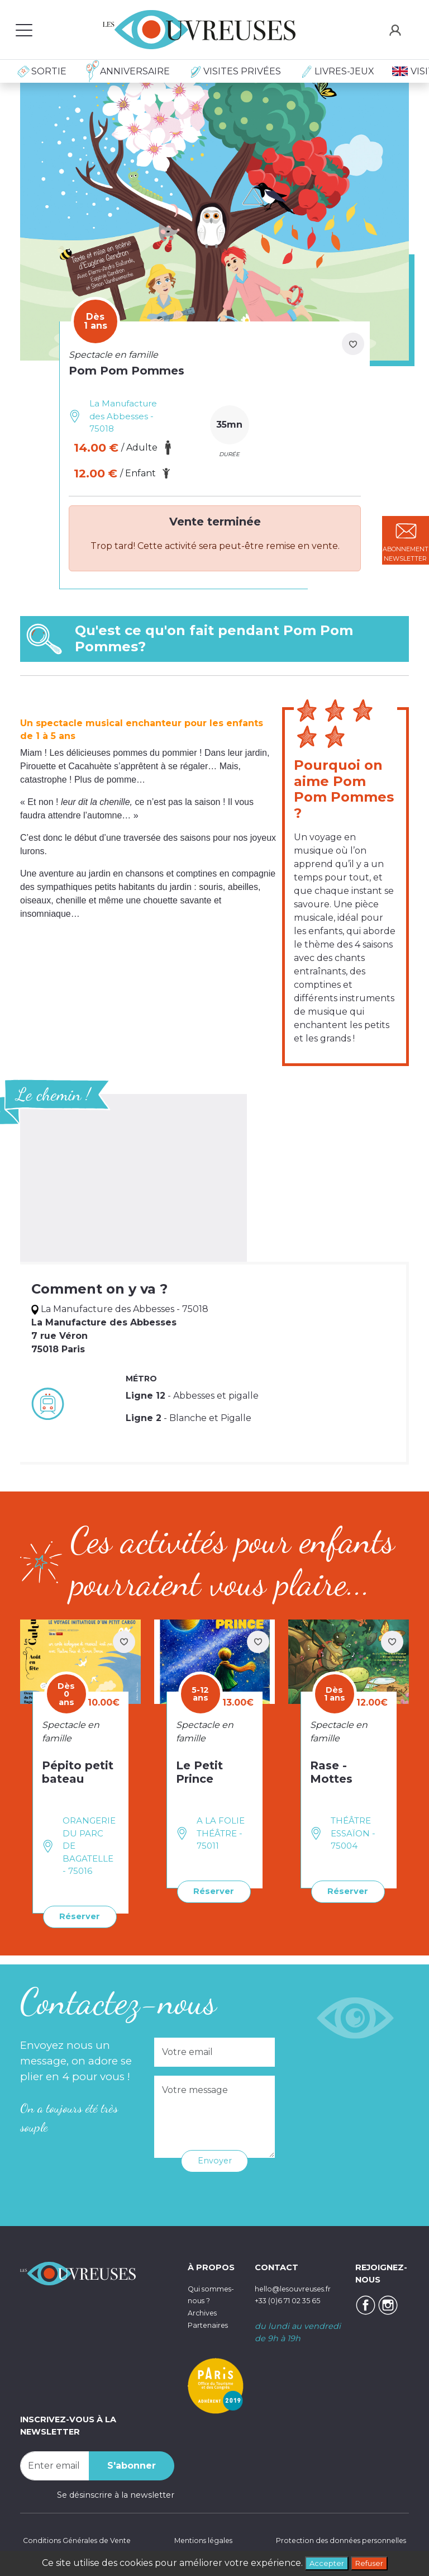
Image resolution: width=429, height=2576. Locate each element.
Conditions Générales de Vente (82, 2540)
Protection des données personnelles (332, 2540)
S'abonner (131, 2464)
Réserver (76, 1915)
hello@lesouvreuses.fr (299, 2286)
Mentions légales (200, 2540)
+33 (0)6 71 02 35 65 (294, 2299)
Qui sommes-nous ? (207, 2298)
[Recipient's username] (54, 2464)
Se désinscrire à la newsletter (115, 2493)
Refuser (372, 2561)
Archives (205, 2323)
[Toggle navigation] (24, 29)
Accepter (323, 2561)
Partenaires (211, 2335)
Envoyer (214, 2159)
